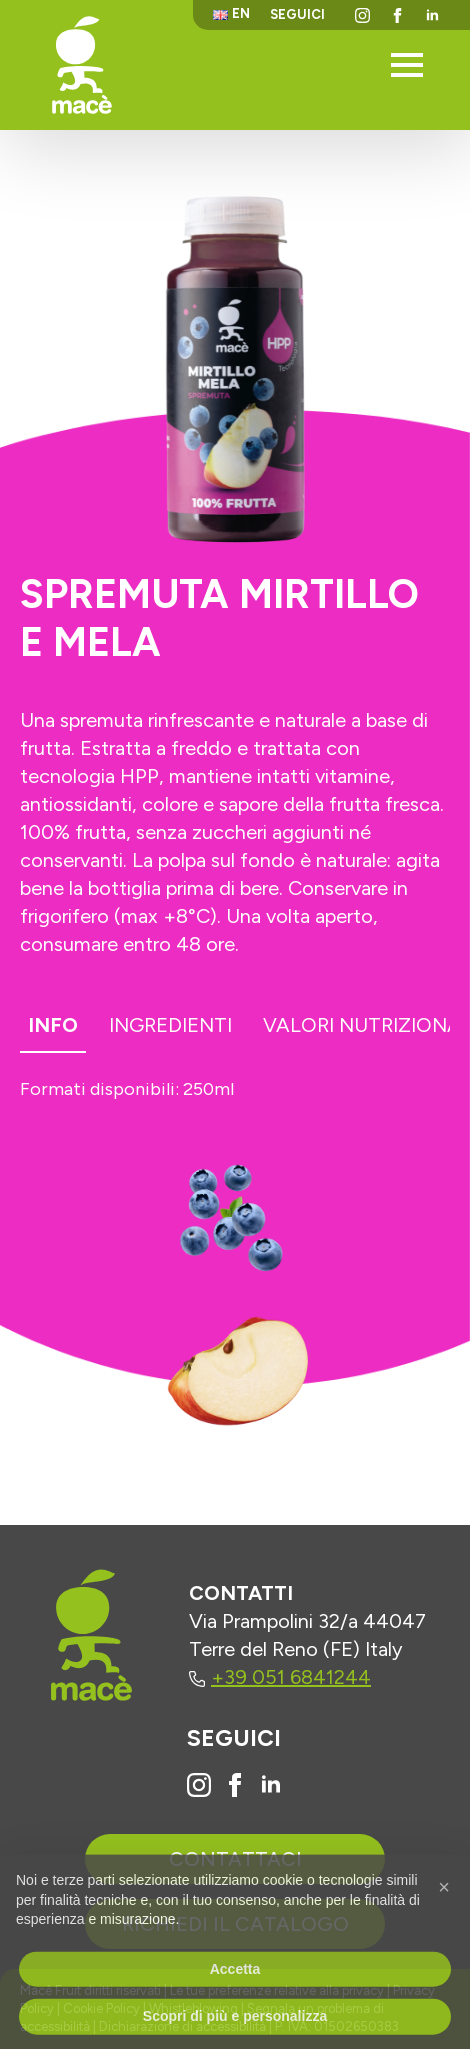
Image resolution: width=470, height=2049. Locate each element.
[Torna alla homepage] (82, 64)
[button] (444, 1920)
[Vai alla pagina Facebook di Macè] (235, 1785)
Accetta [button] (235, 2002)
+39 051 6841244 (280, 1677)
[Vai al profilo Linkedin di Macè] (271, 1785)
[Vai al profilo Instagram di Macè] (199, 1785)
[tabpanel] (235, 1092)
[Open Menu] (407, 65)
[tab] (53, 1028)
